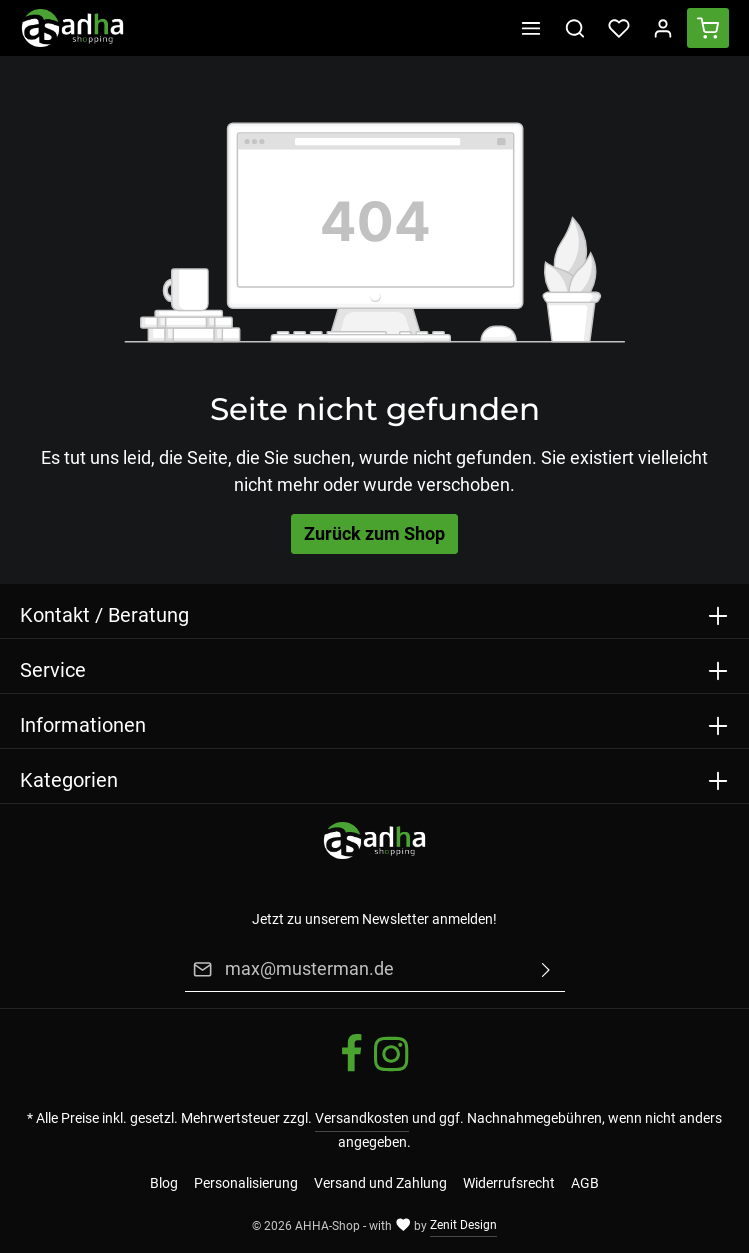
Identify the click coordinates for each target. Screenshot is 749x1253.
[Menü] (531, 28)
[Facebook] (353, 1069)
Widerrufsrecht (509, 1183)
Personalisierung (246, 1183)
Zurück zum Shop (374, 533)
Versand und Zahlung (380, 1183)
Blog (164, 1183)
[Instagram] (391, 1069)
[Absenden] (546, 970)
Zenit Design (463, 1225)
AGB (585, 1183)
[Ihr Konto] (663, 28)
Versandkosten (362, 1118)
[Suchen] (575, 28)
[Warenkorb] (708, 28)
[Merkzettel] (619, 28)
